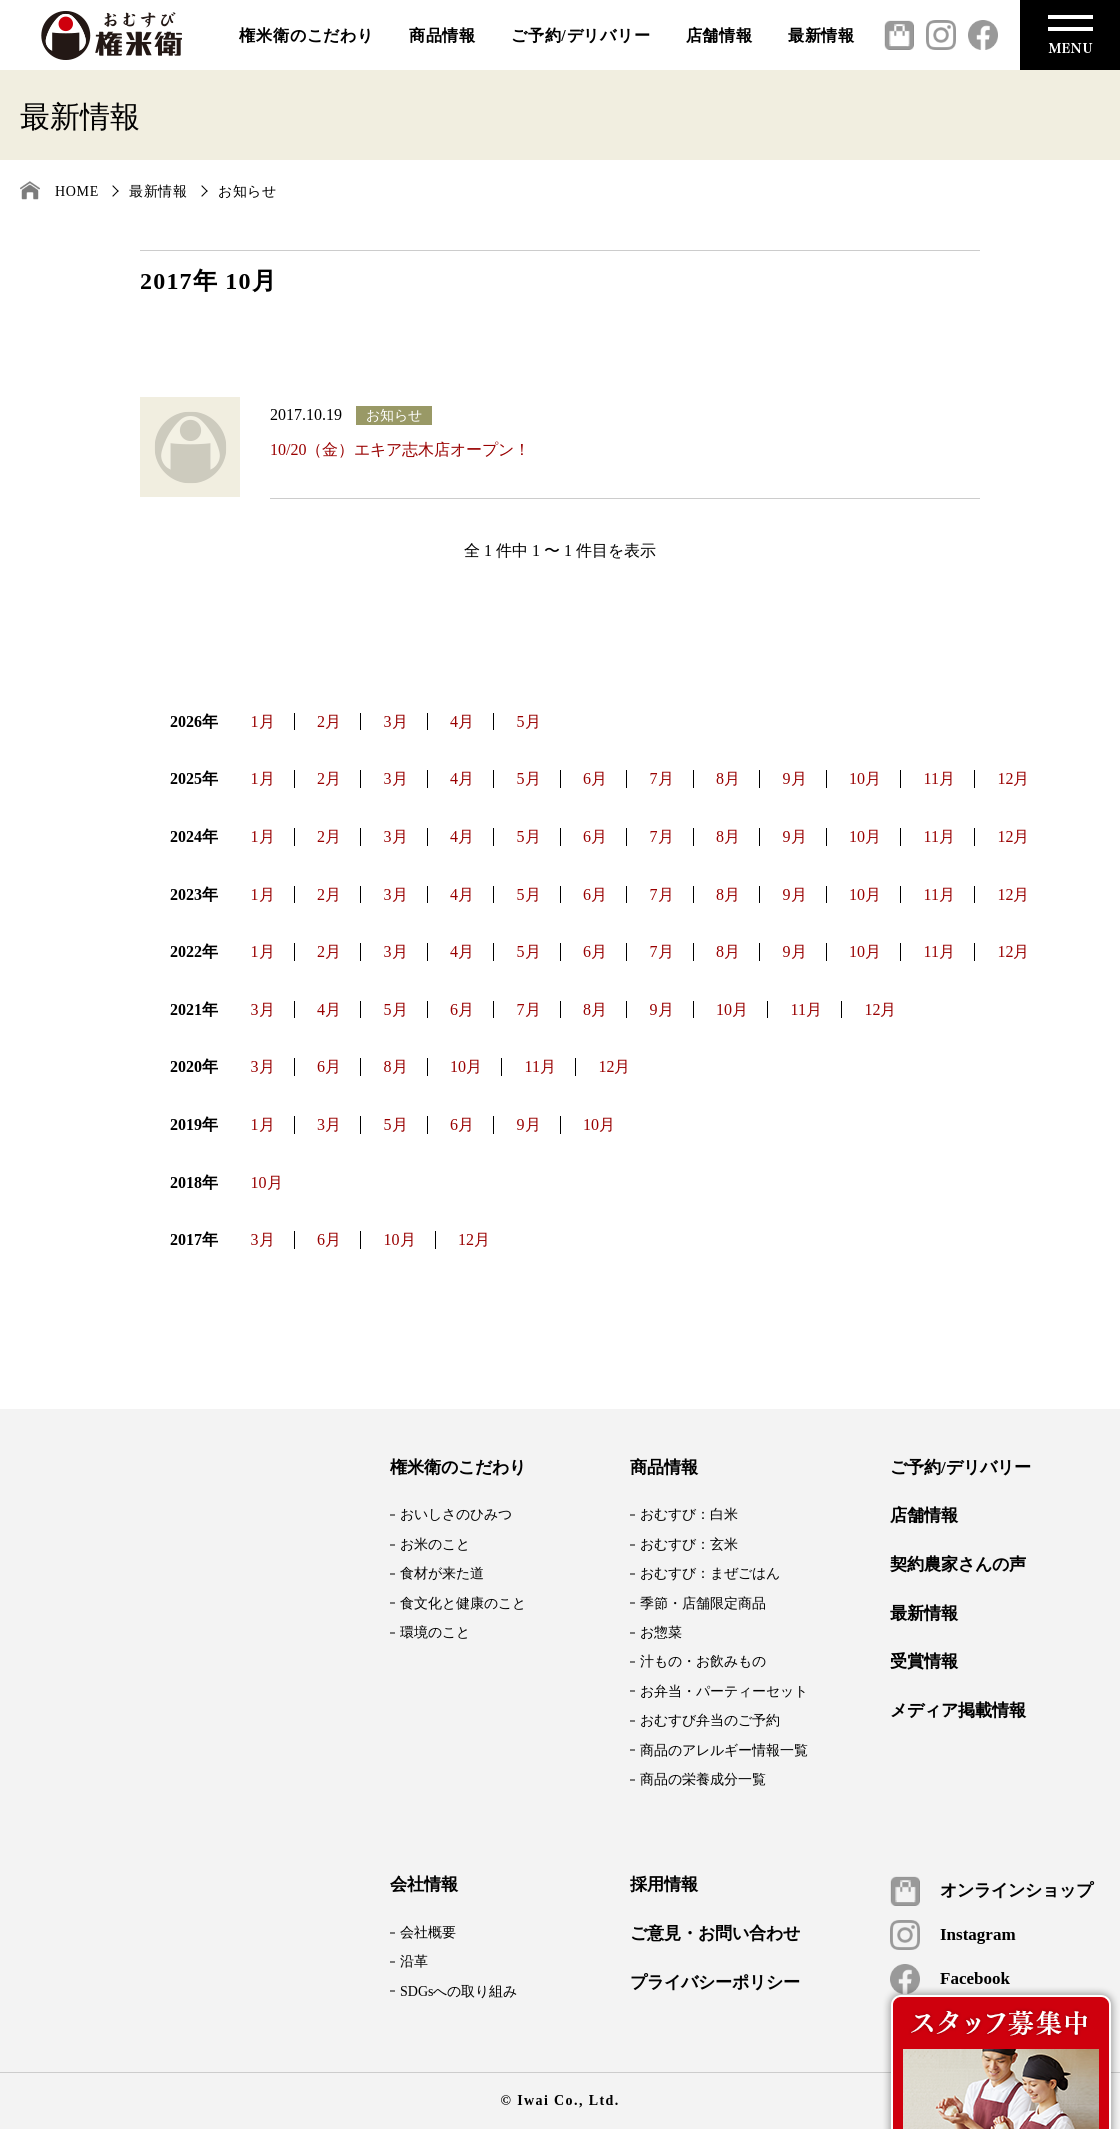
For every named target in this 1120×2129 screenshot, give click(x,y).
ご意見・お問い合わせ (715, 1934)
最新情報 (821, 35)
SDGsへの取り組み (458, 1991)
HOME (77, 191)
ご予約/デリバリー (581, 35)
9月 (795, 778)
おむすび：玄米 (689, 1544)
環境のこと (435, 1632)
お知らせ (247, 191)
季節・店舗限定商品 (703, 1603)
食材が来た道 (442, 1573)
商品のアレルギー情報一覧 (724, 1750)
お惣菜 (661, 1632)
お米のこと (435, 1544)
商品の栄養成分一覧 (703, 1779)
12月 (1013, 778)
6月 (595, 778)
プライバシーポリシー (715, 1983)
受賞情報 (924, 1662)
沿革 (414, 1961)
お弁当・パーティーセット (724, 1691)
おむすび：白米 (689, 1514)
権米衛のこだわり (306, 35)
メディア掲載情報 (958, 1711)
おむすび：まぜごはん (710, 1573)
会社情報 (424, 1885)
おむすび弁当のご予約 (710, 1720)
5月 (529, 721)
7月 (662, 778)
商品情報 (442, 35)
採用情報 (664, 1885)
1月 (263, 721)
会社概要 (428, 1932)
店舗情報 (719, 35)
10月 (865, 778)
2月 (329, 721)
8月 (728, 778)
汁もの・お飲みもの (703, 1661)
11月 (939, 778)
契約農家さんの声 (958, 1565)
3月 (396, 721)
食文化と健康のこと (463, 1603)
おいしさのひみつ (456, 1514)
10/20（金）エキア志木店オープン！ (400, 449)
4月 (462, 721)
